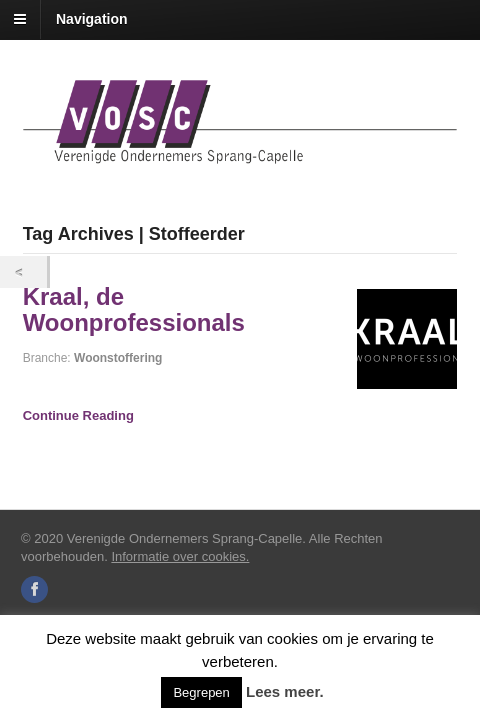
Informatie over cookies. (180, 556)
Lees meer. (285, 691)
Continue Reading (78, 415)
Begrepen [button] (201, 692)
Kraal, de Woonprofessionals (134, 309)
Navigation (92, 19)
